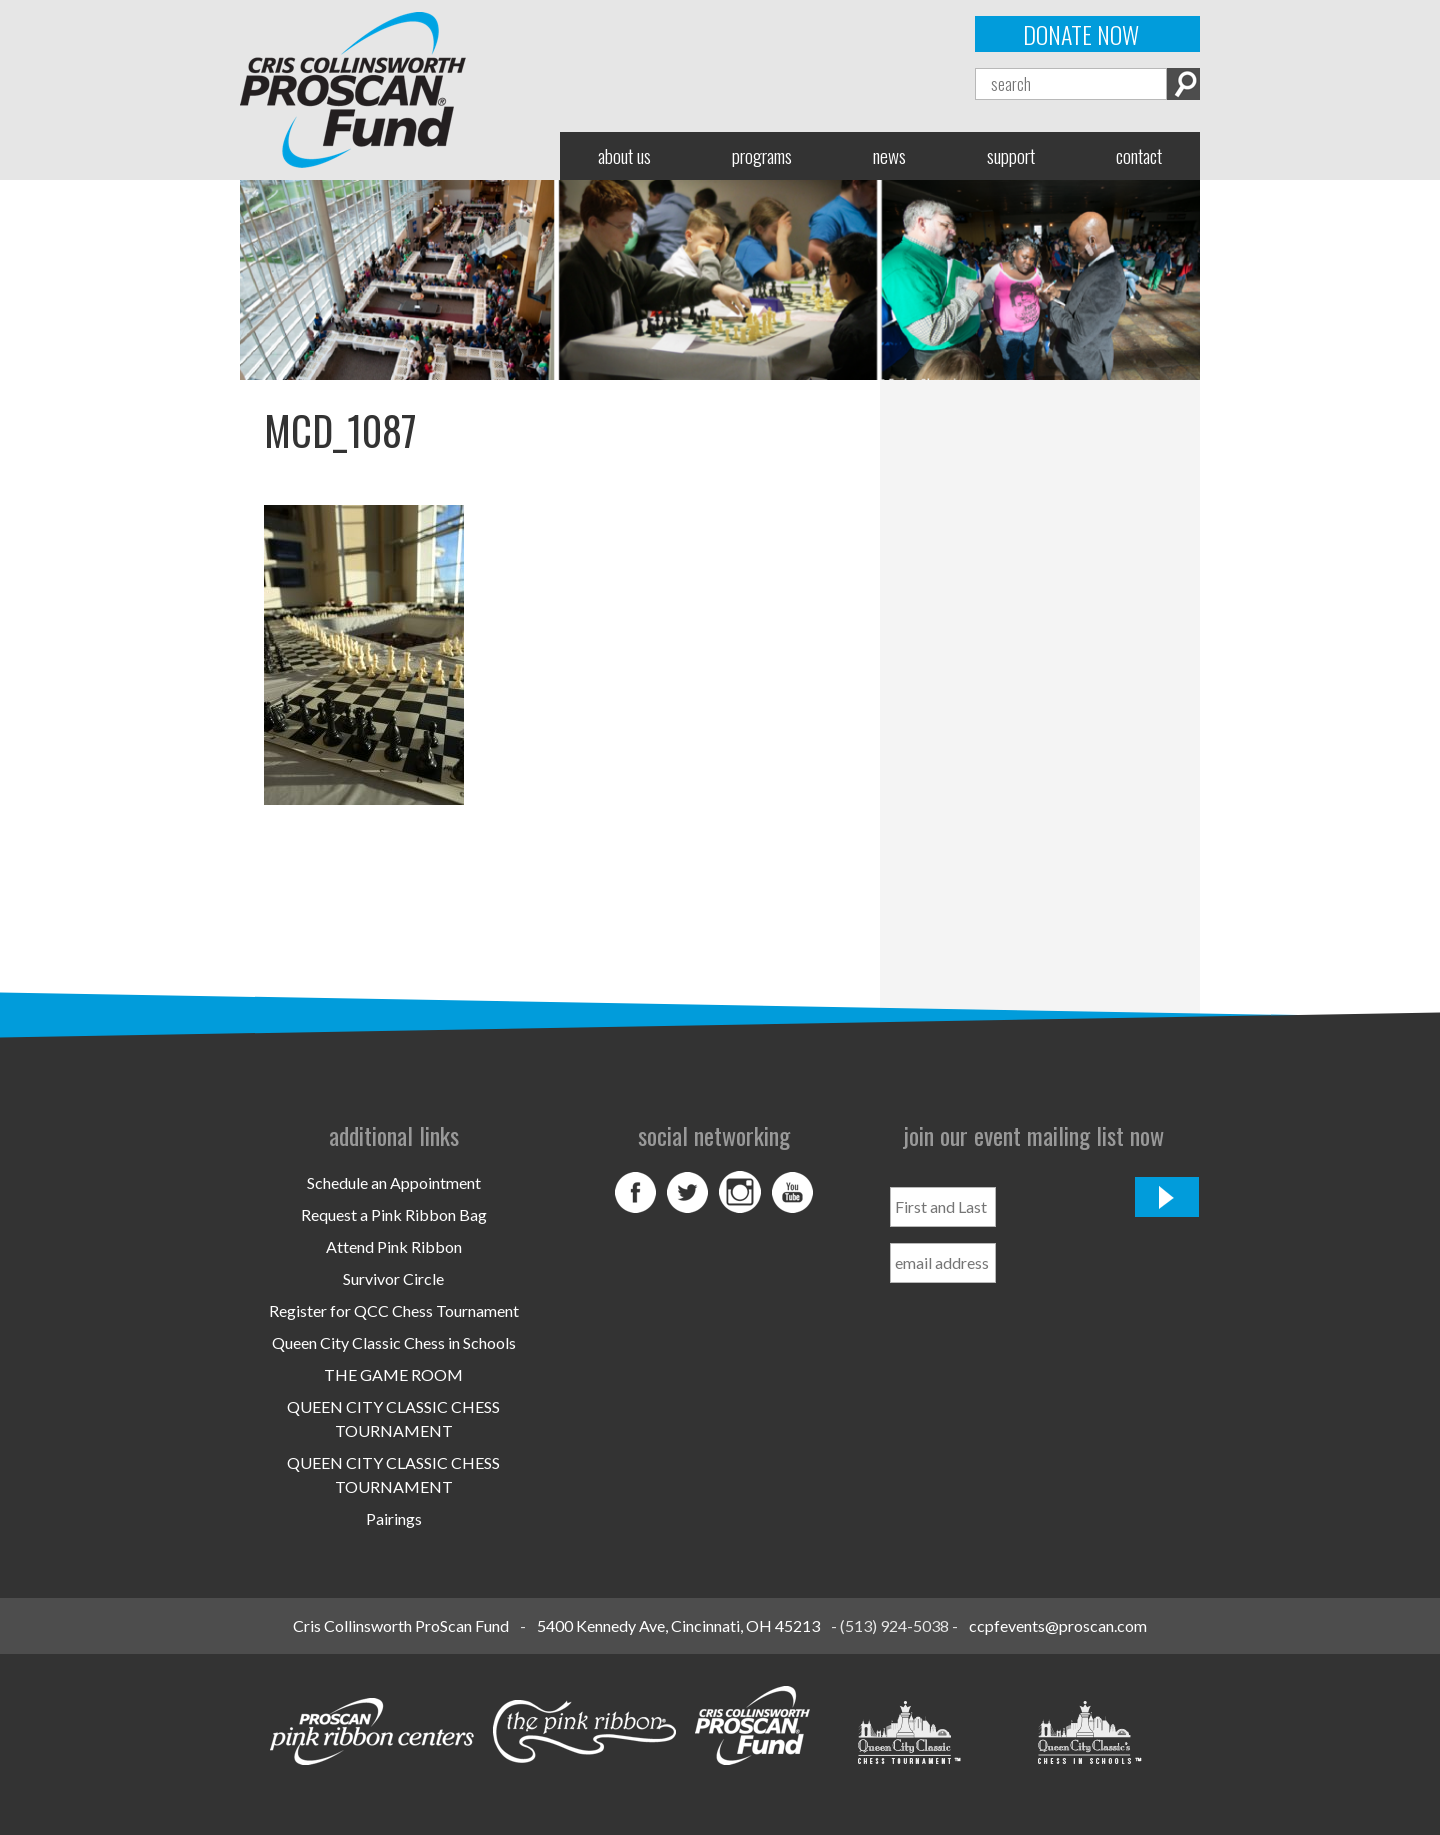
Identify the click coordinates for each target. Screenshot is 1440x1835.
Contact (1139, 155)
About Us (624, 155)
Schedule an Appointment (394, 1182)
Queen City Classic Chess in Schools (394, 1342)
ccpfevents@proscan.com (1058, 1625)
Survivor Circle (393, 1278)
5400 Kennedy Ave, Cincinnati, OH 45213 (678, 1625)
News (889, 155)
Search (1183, 84)
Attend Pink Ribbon (394, 1246)
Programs (762, 155)
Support (1011, 155)
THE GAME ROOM (393, 1374)
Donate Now (1081, 34)
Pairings (394, 1518)
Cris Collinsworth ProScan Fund (401, 1625)
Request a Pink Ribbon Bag (394, 1214)
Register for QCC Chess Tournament (394, 1310)
